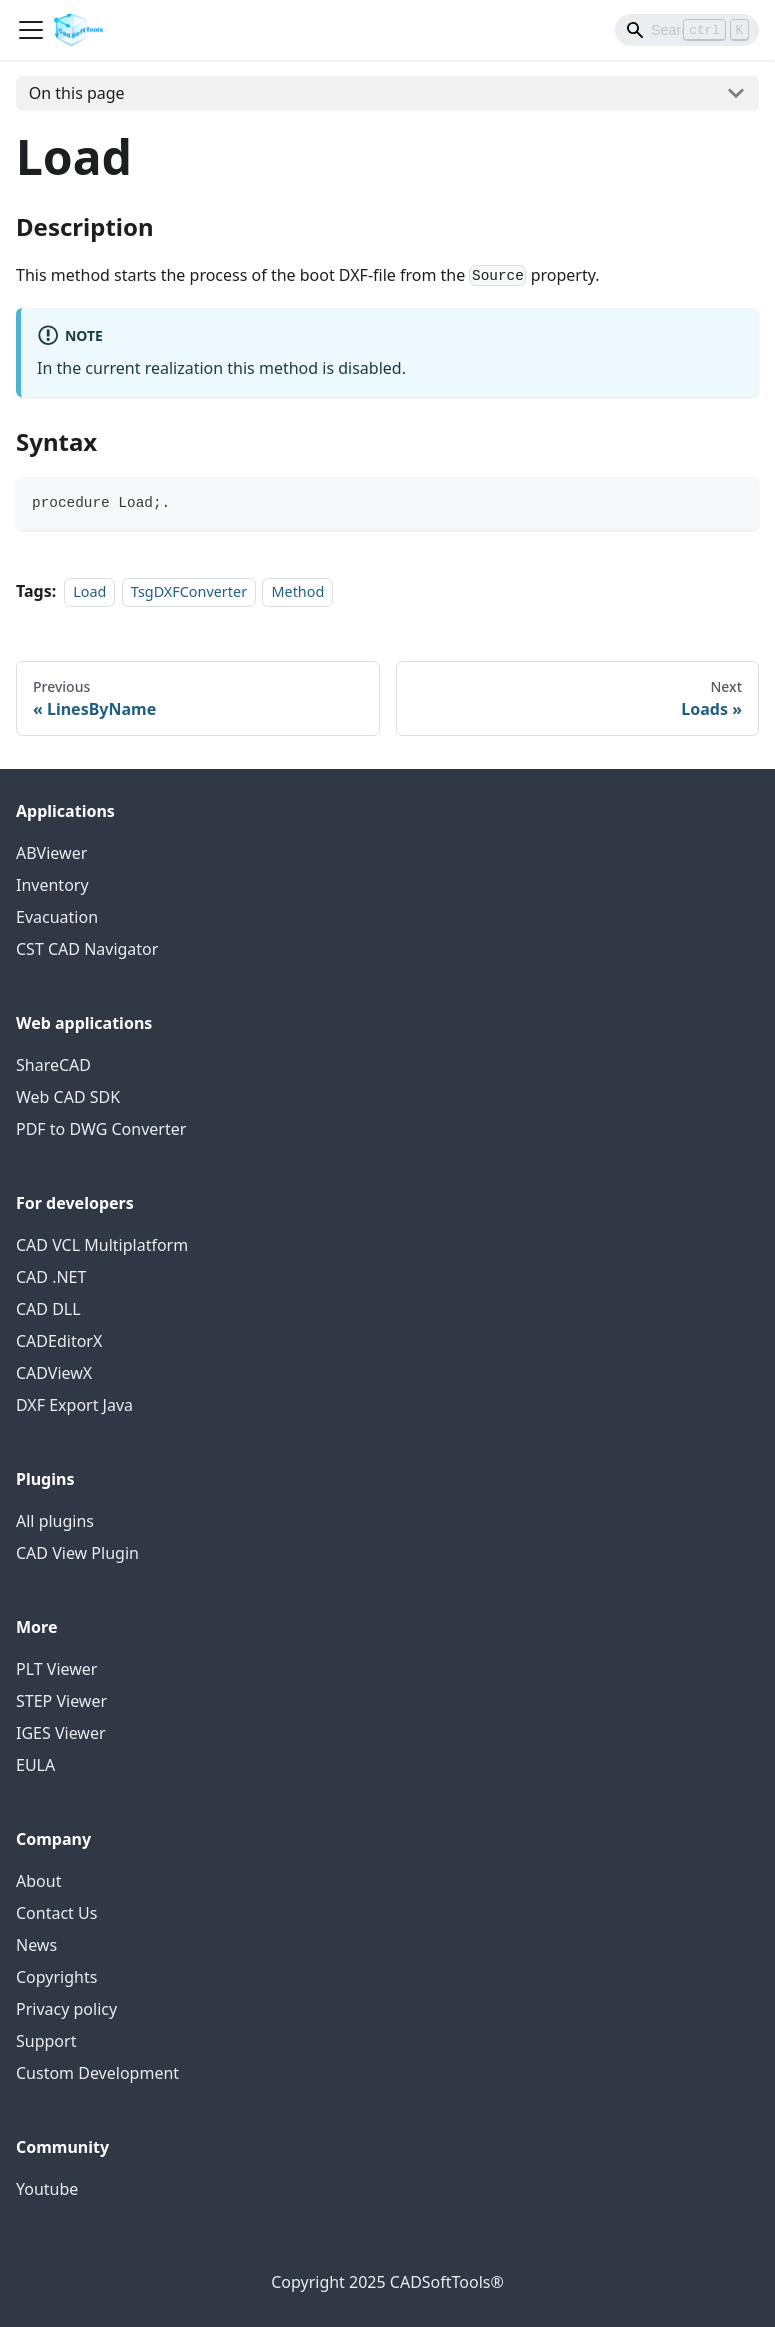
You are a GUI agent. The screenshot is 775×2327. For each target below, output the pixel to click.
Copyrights (56, 1977)
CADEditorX (59, 1341)
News (36, 1945)
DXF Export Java (74, 1405)
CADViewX (54, 1373)
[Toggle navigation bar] (31, 30)
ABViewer (51, 853)
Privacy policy (66, 2009)
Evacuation (57, 917)
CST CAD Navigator (87, 949)
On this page (77, 93)
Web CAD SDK (68, 1097)
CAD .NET (51, 1277)
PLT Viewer (56, 1669)
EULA (35, 1765)
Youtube (47, 2189)
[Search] (687, 30)
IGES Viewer (61, 1733)
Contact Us (56, 1913)
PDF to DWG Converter (101, 1129)
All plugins (55, 1521)
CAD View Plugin (77, 1553)
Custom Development (97, 2073)
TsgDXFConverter (189, 591)
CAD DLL (48, 1309)
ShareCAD (53, 1065)
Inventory (52, 885)
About (38, 1881)
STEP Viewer (61, 1701)
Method (297, 591)
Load (89, 591)
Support (46, 2041)
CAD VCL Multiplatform (102, 1245)
